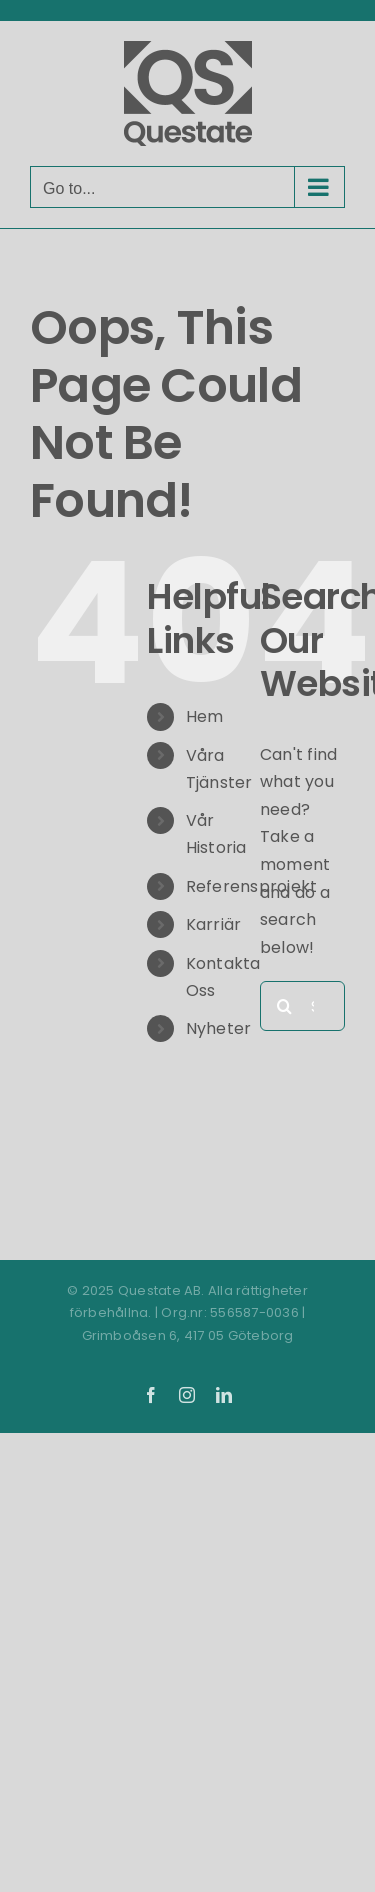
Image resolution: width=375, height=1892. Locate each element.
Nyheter (219, 1028)
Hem (205, 716)
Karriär (214, 924)
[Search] (285, 1006)
